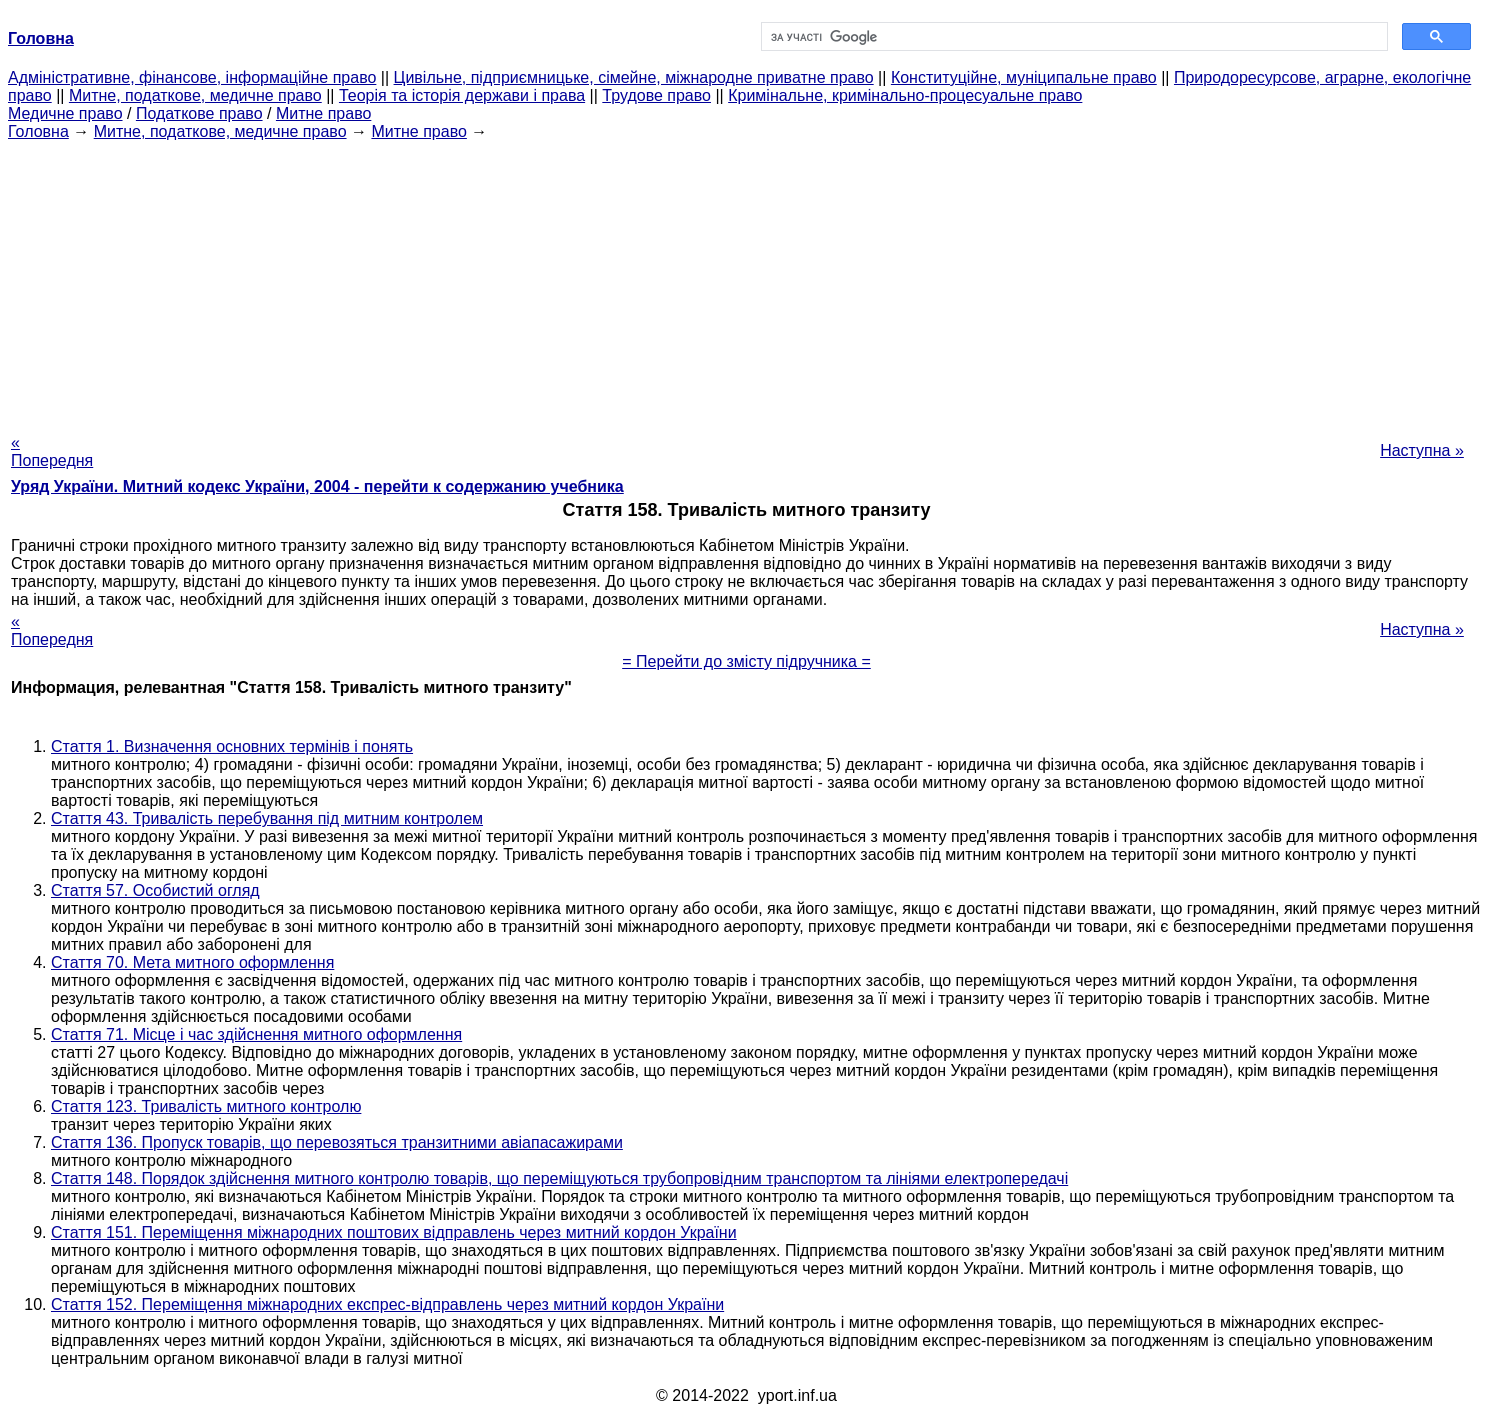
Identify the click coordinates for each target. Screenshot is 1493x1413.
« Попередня (52, 451)
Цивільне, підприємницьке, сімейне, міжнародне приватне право (634, 77)
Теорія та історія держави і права (462, 95)
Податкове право (199, 113)
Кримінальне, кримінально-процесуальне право (905, 95)
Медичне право (65, 113)
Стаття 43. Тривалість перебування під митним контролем (267, 818)
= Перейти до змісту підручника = (746, 661)
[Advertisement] (747, 281)
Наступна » (1422, 450)
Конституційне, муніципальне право (1024, 77)
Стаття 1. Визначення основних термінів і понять (232, 746)
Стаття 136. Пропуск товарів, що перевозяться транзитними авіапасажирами (337, 1142)
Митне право (323, 113)
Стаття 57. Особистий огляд (155, 890)
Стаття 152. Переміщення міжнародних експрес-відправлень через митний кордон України (387, 1304)
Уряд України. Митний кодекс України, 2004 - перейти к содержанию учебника (317, 486)
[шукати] (1073, 37)
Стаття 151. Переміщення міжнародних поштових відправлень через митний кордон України (394, 1232)
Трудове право (656, 95)
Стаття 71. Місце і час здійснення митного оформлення (256, 1034)
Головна (38, 131)
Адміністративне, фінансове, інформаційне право (192, 77)
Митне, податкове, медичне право (195, 95)
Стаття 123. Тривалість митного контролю (206, 1106)
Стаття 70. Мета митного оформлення (192, 962)
